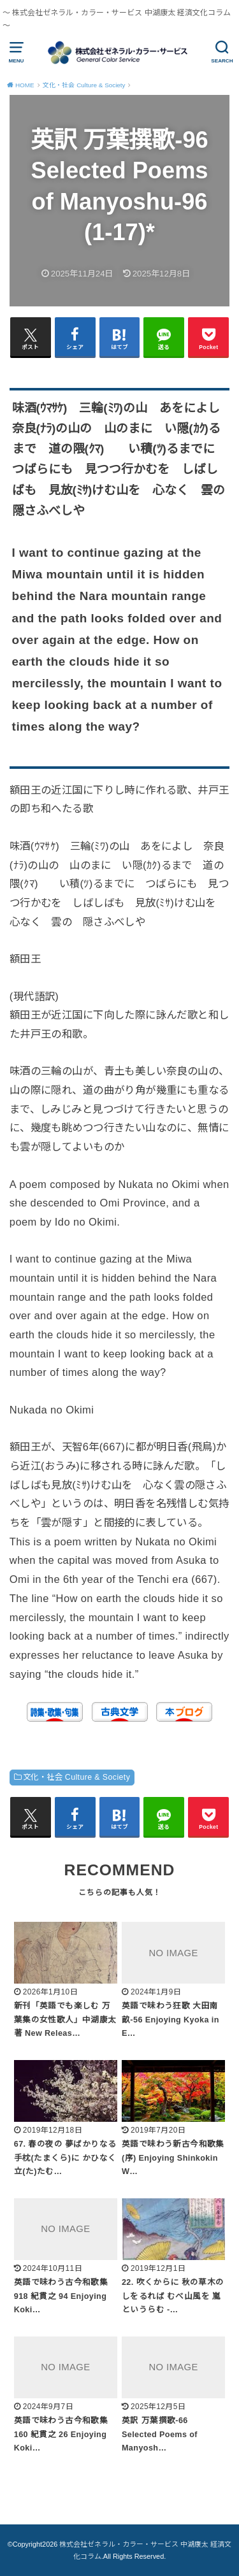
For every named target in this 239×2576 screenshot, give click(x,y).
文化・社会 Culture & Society (76, 1777)
